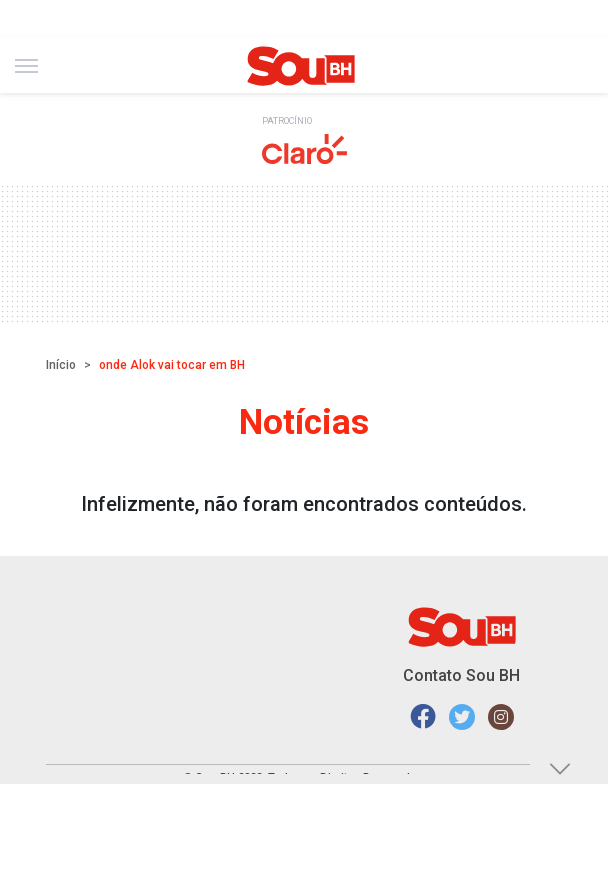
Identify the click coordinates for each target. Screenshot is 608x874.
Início (61, 365)
